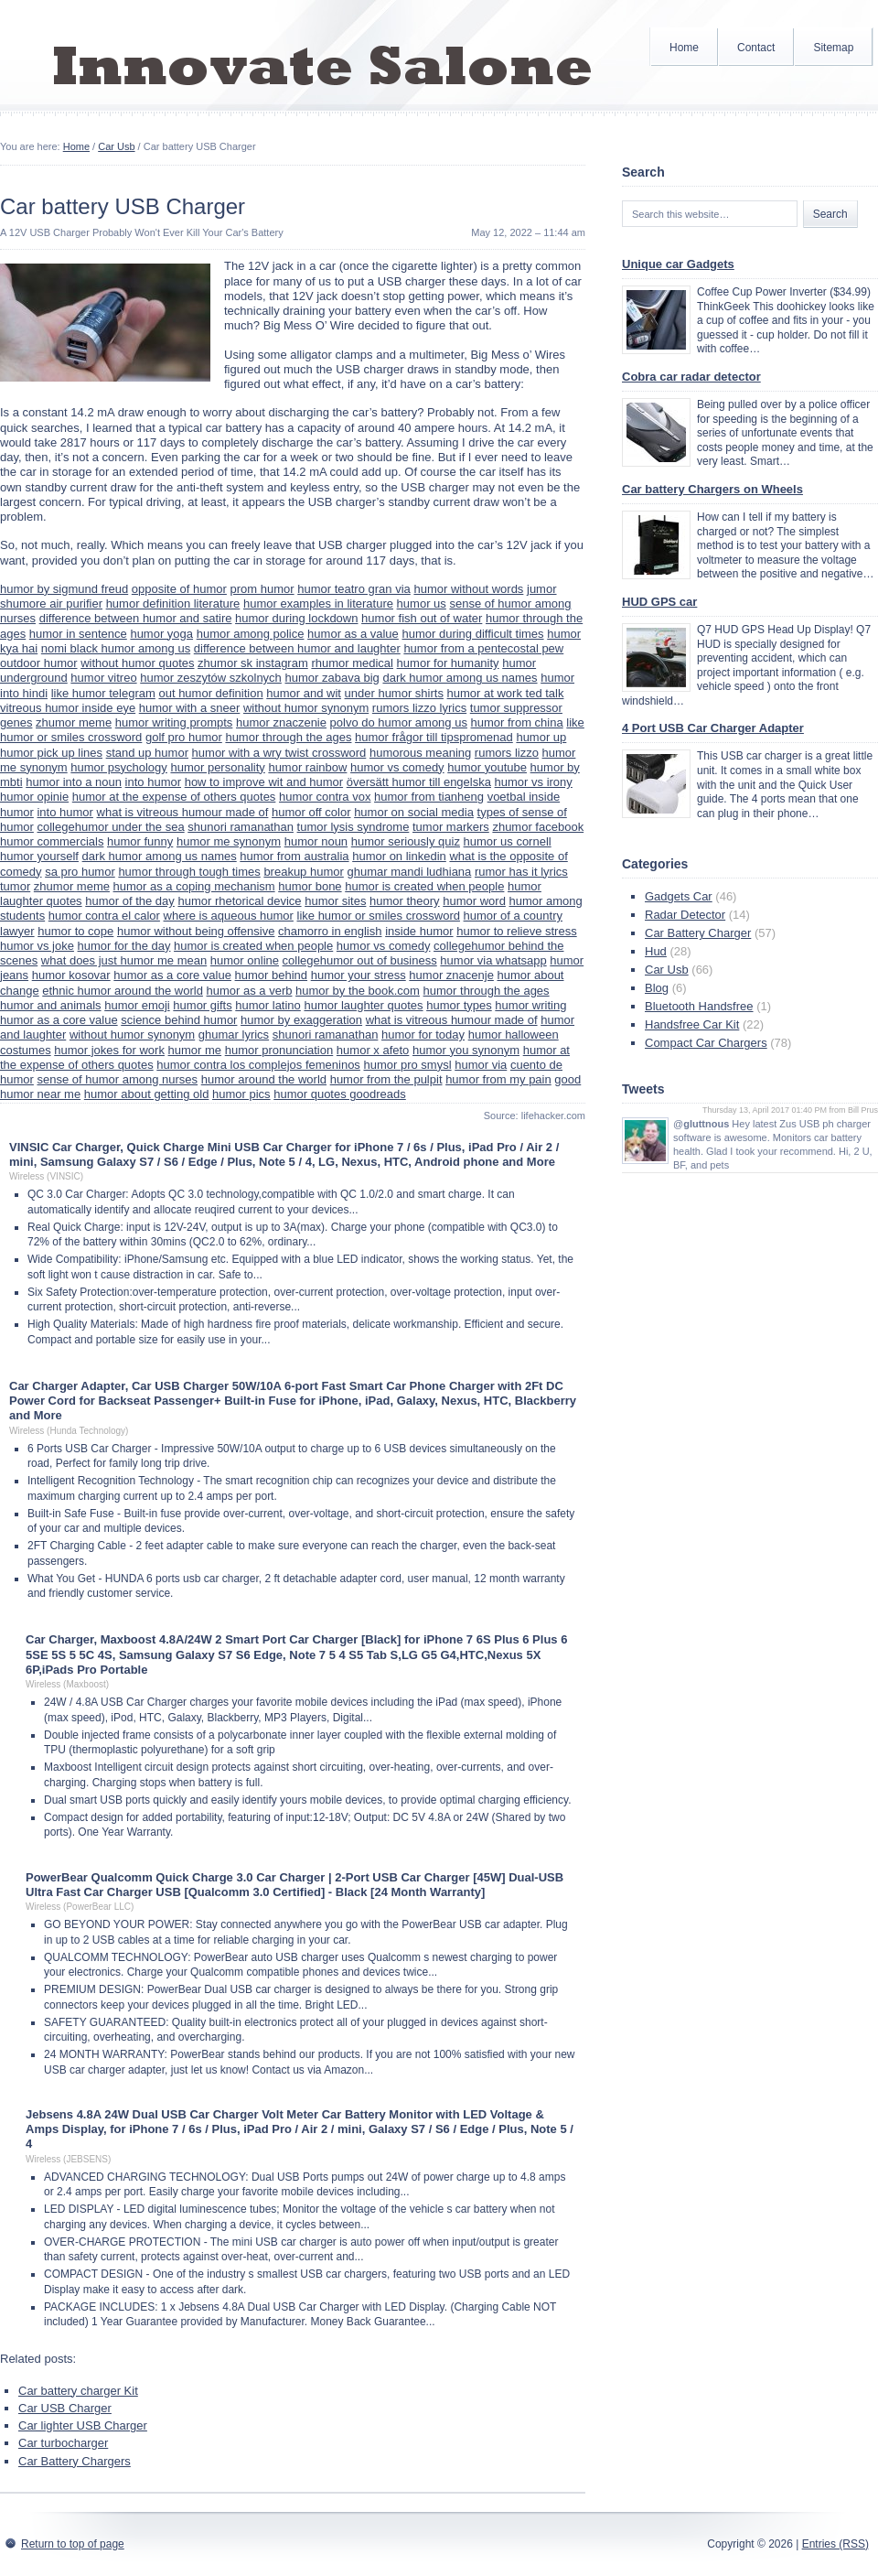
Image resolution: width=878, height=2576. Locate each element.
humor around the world (264, 1079)
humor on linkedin (399, 856)
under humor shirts (394, 693)
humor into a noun (74, 782)
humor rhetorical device (239, 901)
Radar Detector (685, 915)
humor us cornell (507, 841)
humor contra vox (324, 796)
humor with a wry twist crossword (279, 753)
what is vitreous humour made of (183, 812)
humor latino (268, 1005)
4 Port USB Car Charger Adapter (713, 728)
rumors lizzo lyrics (419, 708)
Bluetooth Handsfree (699, 1006)
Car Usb (116, 146)
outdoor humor (39, 663)
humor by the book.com (357, 990)
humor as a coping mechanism (194, 886)
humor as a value (353, 634)
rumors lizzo (507, 753)
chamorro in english (329, 931)
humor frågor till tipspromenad (434, 737)
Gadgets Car (678, 896)
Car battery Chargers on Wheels (712, 489)
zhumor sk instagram (253, 663)
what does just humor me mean (124, 960)
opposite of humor (179, 589)
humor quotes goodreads (339, 1094)
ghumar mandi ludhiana (409, 871)
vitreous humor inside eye (67, 708)
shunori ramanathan (240, 827)
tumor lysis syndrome (353, 827)
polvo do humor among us (398, 722)
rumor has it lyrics (521, 871)
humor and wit (303, 693)
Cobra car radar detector (691, 376)
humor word (474, 901)
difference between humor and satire (135, 618)
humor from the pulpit (386, 1079)
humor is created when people (424, 886)
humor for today (423, 1034)
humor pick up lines (51, 753)
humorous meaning (420, 753)
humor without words (468, 589)
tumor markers (450, 827)
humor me (195, 1050)
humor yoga (161, 634)
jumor (542, 589)
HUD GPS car (659, 602)
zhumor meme (74, 722)
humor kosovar (71, 975)
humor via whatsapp (493, 960)
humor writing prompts (174, 722)
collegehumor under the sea (110, 827)
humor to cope (75, 931)
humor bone (309, 886)
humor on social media (414, 812)
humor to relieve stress (516, 931)
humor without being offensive (195, 931)
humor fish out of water (421, 618)
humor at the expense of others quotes (174, 796)
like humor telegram (103, 693)
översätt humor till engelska (419, 782)
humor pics (241, 1094)
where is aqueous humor (229, 915)
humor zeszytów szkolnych (211, 677)
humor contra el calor (104, 915)
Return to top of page (72, 2544)
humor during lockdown (296, 618)
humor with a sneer (190, 708)
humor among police (251, 634)
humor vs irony (534, 782)
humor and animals (51, 1005)
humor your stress (358, 975)
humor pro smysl (408, 1065)
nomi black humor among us (115, 648)
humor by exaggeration (301, 1020)
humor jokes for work (109, 1050)
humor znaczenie (281, 722)
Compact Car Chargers (706, 1043)
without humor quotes (137, 663)
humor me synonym (229, 841)
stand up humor (147, 753)
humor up (541, 737)
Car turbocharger (63, 2443)
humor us (421, 603)
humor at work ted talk (505, 693)
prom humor (262, 589)
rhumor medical (352, 663)
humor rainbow (307, 767)
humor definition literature (173, 603)
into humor (153, 782)
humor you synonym (465, 1050)
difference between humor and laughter (297, 648)
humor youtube (487, 767)
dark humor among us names (459, 677)
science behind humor (179, 1020)
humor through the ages (288, 737)
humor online (244, 960)
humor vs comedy (397, 767)
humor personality (217, 767)
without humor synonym (306, 708)
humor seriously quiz (405, 841)
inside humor (419, 931)
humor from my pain (498, 1079)
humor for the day (124, 946)
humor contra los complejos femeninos (258, 1065)
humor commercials (51, 841)
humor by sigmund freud (64, 589)
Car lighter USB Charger (82, 2425)
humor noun (316, 841)
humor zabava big (331, 677)
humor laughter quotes (363, 1005)
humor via (481, 1065)
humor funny (140, 841)
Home (684, 47)
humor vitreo (103, 677)
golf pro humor (183, 737)
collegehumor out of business (360, 960)
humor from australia (294, 856)
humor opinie (34, 796)
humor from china (517, 722)
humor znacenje (451, 975)
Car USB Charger (65, 2408)
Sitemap (833, 47)
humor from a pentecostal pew (483, 648)
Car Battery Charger (698, 933)
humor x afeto (373, 1050)
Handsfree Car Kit (692, 1024)
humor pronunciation (279, 1050)
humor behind (271, 975)
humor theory (404, 901)
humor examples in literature (318, 603)
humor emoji (137, 1005)
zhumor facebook (538, 827)
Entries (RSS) (835, 2544)
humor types (459, 1005)
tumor (15, 886)
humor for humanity (448, 663)
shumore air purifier (51, 603)
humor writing (530, 1005)
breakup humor (303, 871)
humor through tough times (189, 871)
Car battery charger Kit (78, 2391)
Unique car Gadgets (678, 264)
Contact (756, 47)
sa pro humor (80, 871)
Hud (656, 951)
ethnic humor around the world (122, 990)
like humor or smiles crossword (378, 915)
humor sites (335, 901)
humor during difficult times (472, 634)
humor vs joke (37, 946)
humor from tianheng (429, 796)
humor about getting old (146, 1094)
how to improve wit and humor (264, 782)
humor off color (311, 812)
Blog (657, 988)
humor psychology (118, 767)
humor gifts (202, 1005)
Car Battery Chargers (74, 2461)
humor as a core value (172, 975)
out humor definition (210, 693)
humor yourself (39, 856)
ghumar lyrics (233, 1034)
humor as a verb (250, 990)
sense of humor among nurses (117, 1079)
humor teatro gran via (354, 589)
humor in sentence (78, 634)
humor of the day (130, 901)
